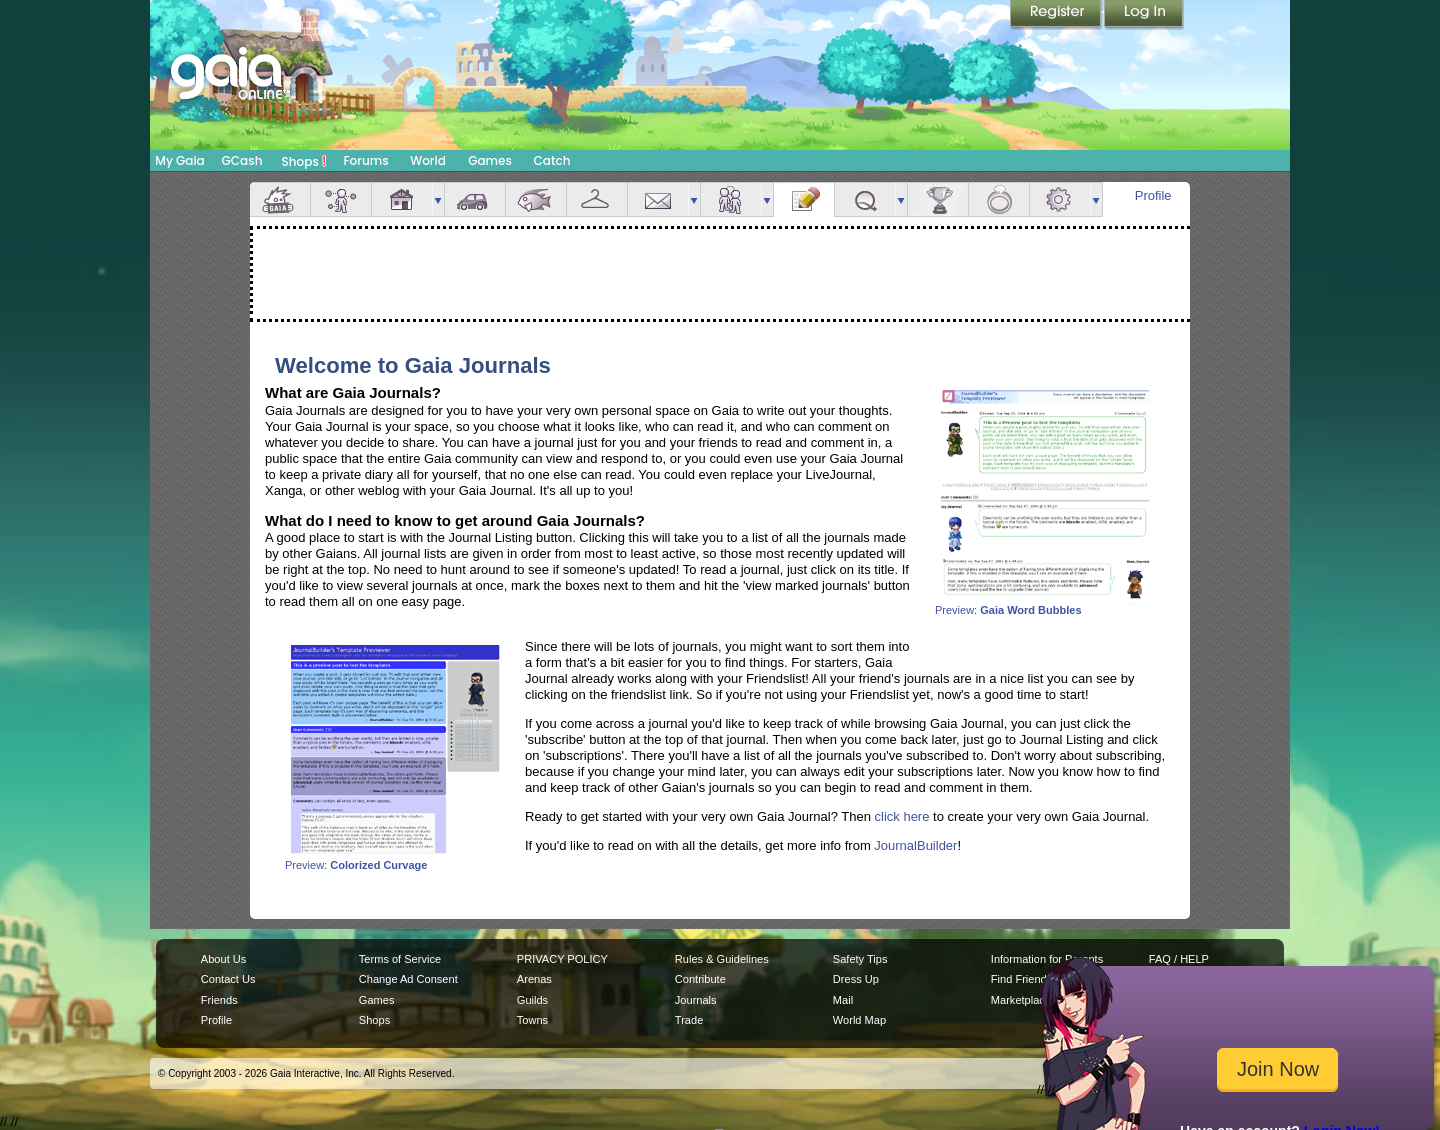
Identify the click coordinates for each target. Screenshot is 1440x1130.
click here (902, 816)
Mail (658, 199)
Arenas (534, 979)
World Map (859, 1020)
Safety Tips (860, 959)
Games (490, 160)
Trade (689, 1020)
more (438, 199)
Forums (365, 160)
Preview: (1045, 605)
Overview (280, 199)
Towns (532, 1020)
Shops (304, 161)
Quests (865, 199)
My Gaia (179, 160)
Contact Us (228, 979)
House (402, 199)
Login (1144, 15)
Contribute (700, 979)
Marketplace (1021, 1000)
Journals (696, 1000)
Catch (552, 160)
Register (1057, 15)
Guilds (532, 1000)
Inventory (597, 199)
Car (475, 199)
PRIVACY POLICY (562, 959)
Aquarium (536, 199)
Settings (1060, 199)
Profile (1153, 195)
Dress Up (856, 979)
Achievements (938, 199)
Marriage (999, 199)
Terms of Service (400, 959)
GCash (242, 160)
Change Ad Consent (408, 979)
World (428, 160)
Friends (731, 199)
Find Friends (1021, 979)
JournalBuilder (915, 845)
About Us (223, 959)
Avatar (341, 199)
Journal (804, 199)
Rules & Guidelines (722, 959)
